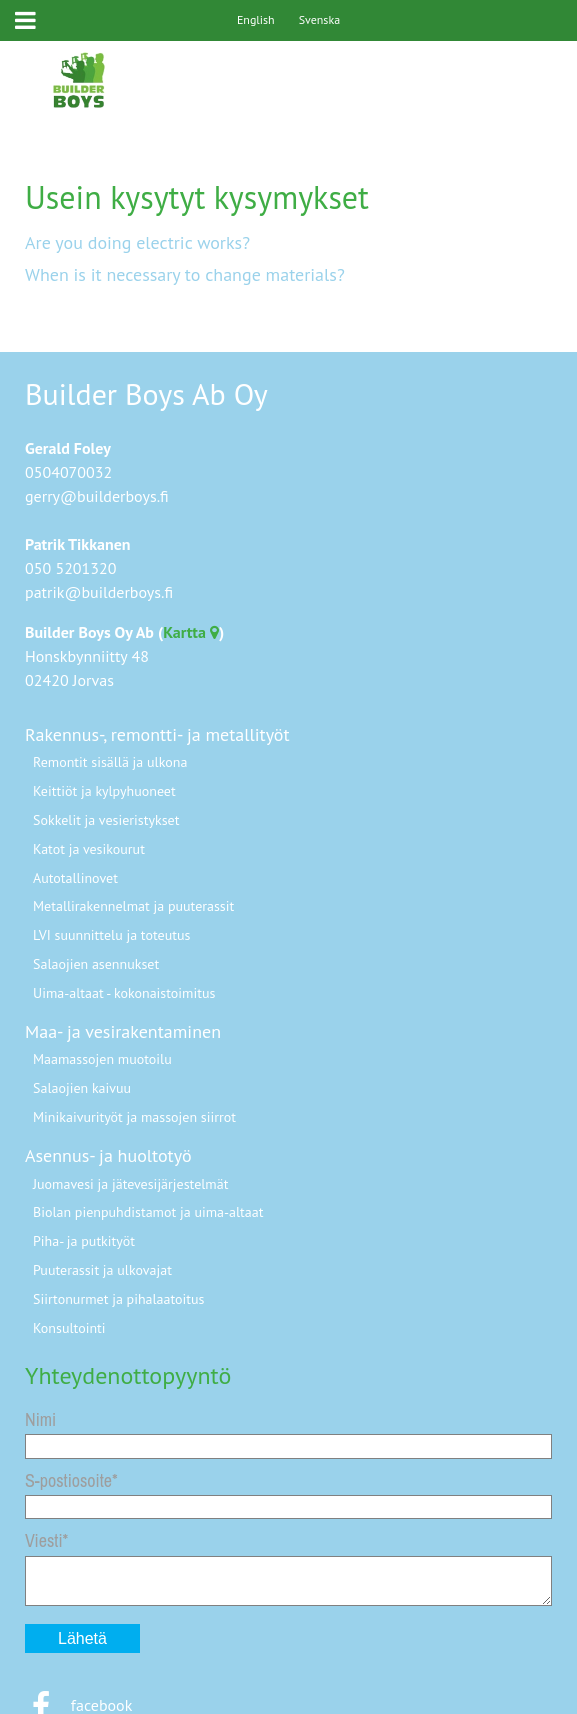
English (256, 19)
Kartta (191, 632)
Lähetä (82, 1638)
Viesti (44, 1540)
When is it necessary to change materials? (185, 274)
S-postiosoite (68, 1480)
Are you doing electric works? (137, 242)
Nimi (40, 1419)
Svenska (319, 19)
